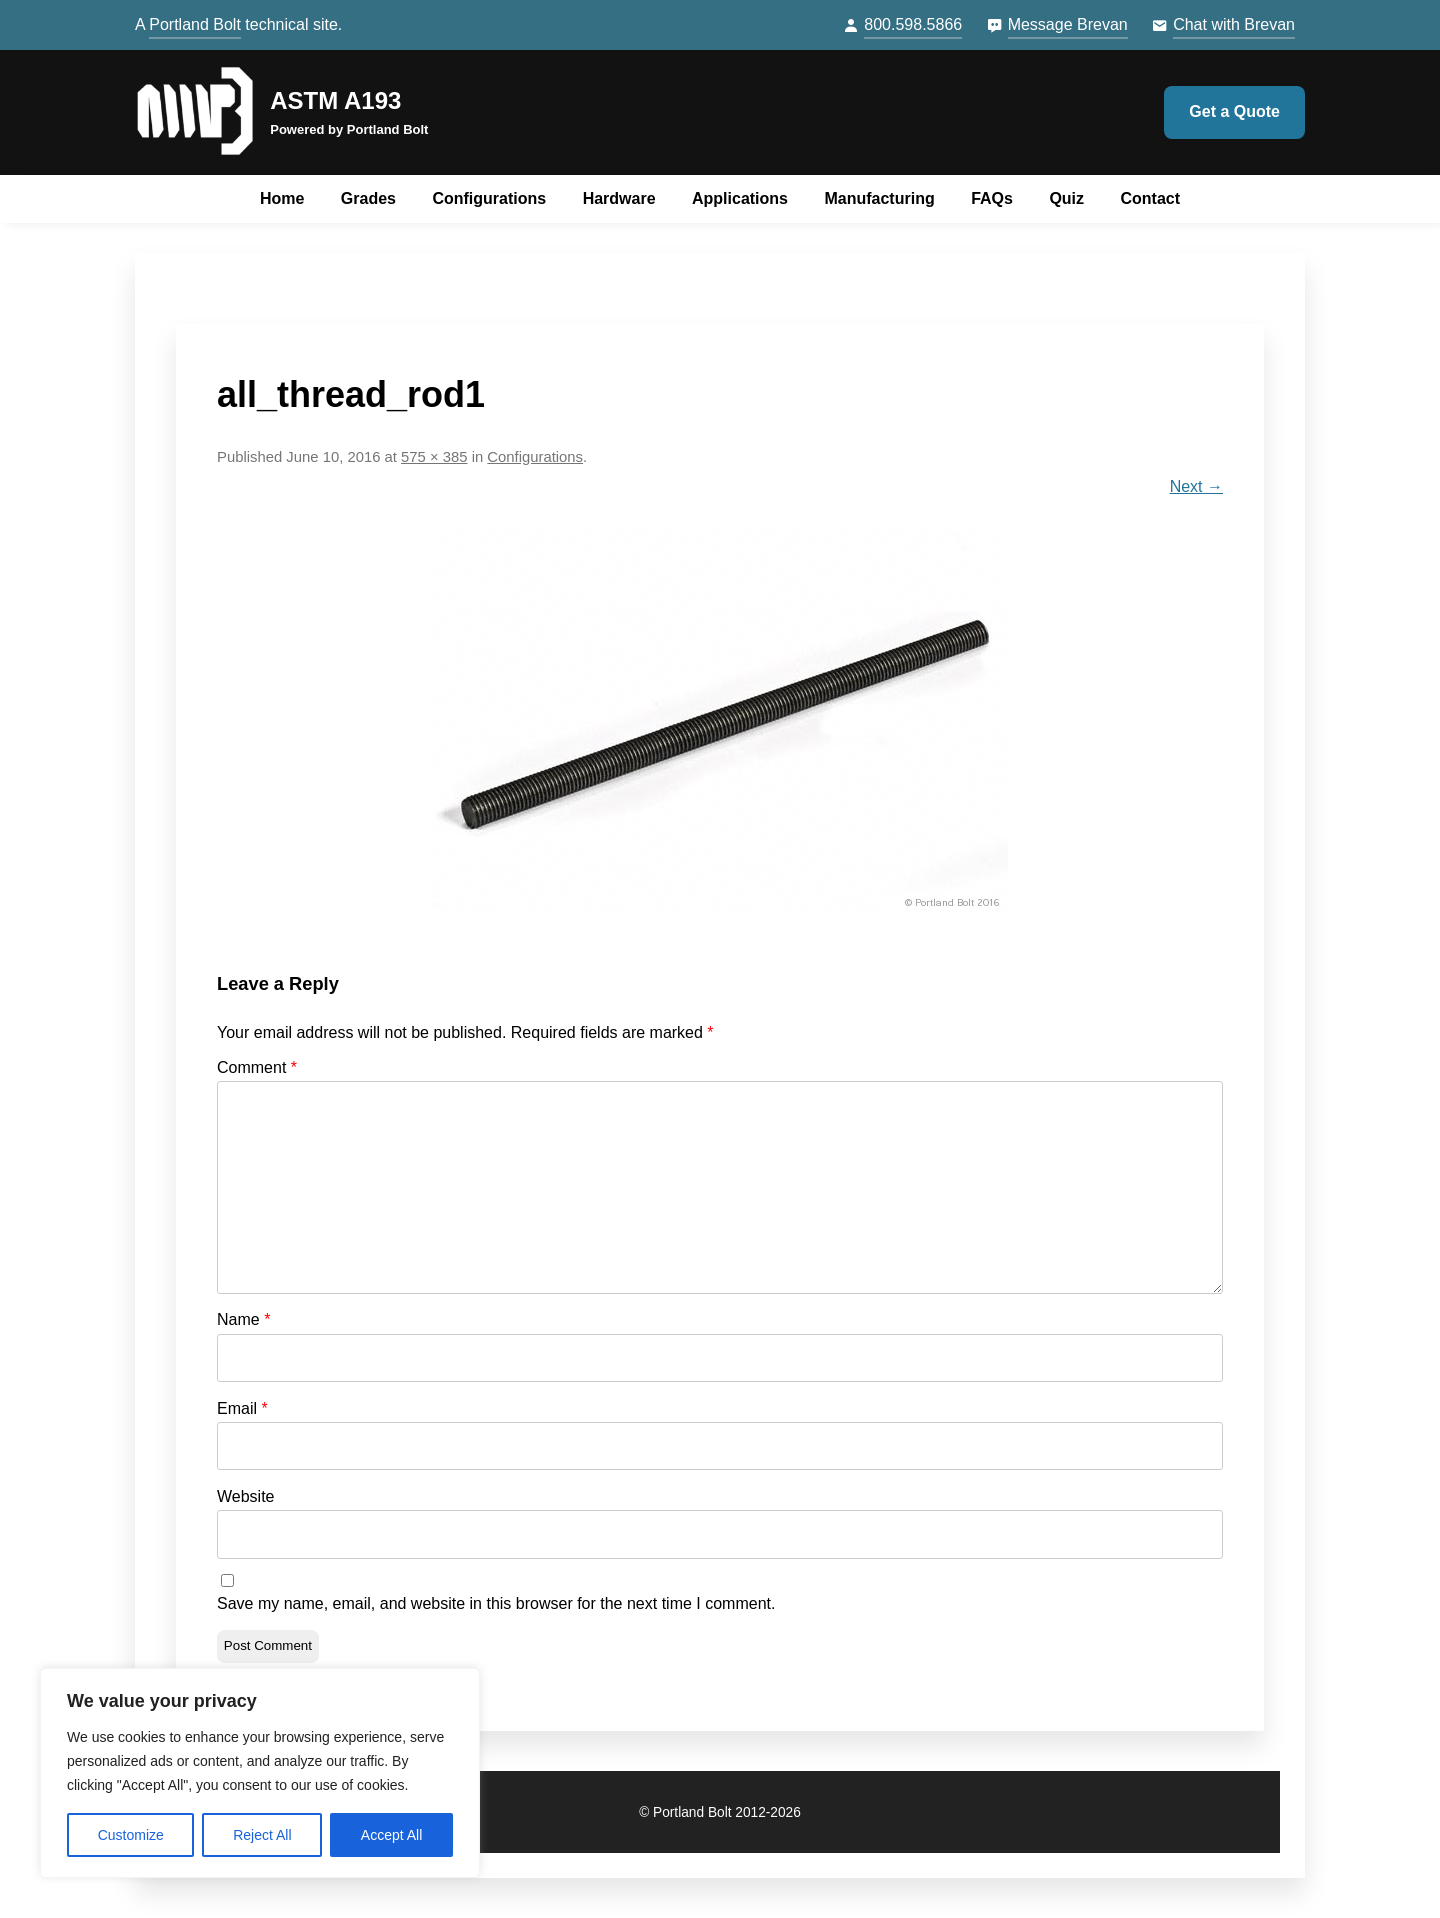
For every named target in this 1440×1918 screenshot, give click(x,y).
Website (246, 1496)
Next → (1196, 486)
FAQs (992, 198)
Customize (131, 1835)
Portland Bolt (195, 24)
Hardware (619, 198)
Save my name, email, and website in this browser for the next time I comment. (496, 1603)
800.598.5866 (913, 24)
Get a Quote (1234, 111)
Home (282, 198)
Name (243, 1319)
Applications (740, 198)
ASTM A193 (335, 100)
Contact (1151, 198)
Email (242, 1408)
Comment (257, 1067)
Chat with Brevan (1234, 24)
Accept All (391, 1835)
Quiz (1066, 198)
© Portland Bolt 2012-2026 (720, 1812)
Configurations (489, 198)
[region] (260, 1773)
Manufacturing (879, 198)
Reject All (262, 1835)
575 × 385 (434, 457)
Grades (368, 198)
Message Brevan (1068, 24)
